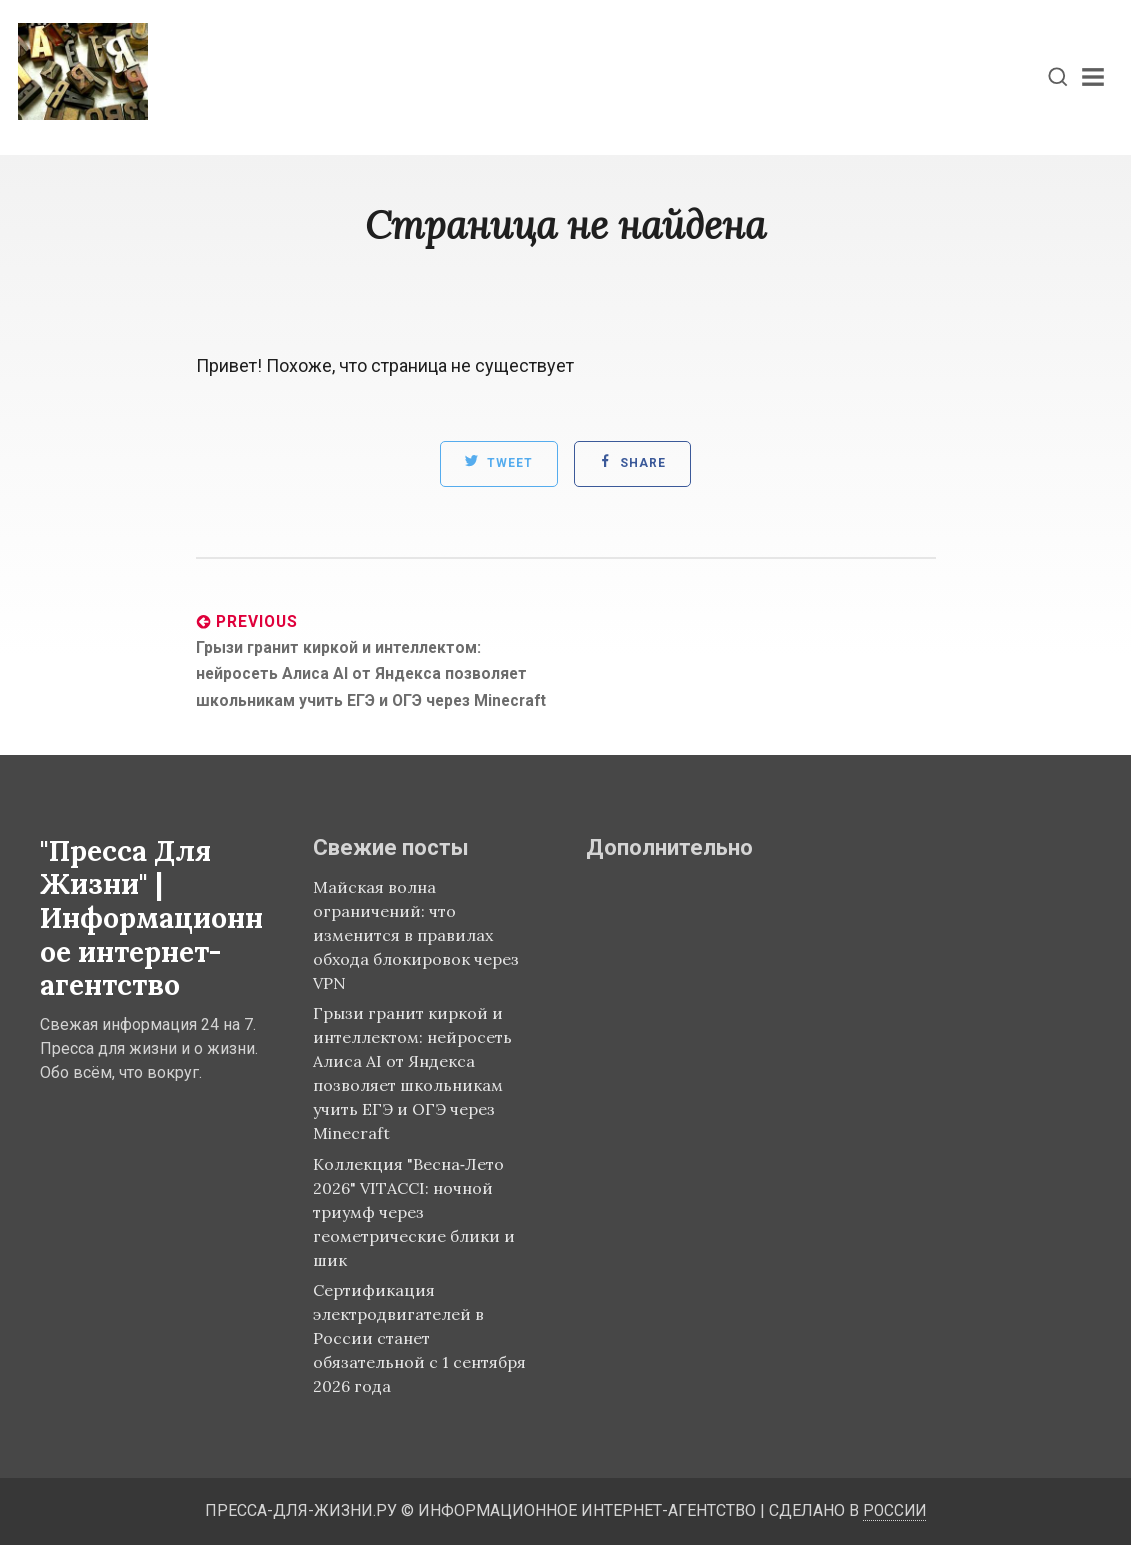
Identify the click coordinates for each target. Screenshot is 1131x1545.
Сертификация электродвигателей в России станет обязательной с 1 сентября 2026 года (419, 1338)
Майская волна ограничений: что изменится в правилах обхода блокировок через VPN (416, 935)
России (895, 1510)
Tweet (498, 461)
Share (632, 461)
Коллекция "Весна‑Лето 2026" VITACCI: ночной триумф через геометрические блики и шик (414, 1212)
